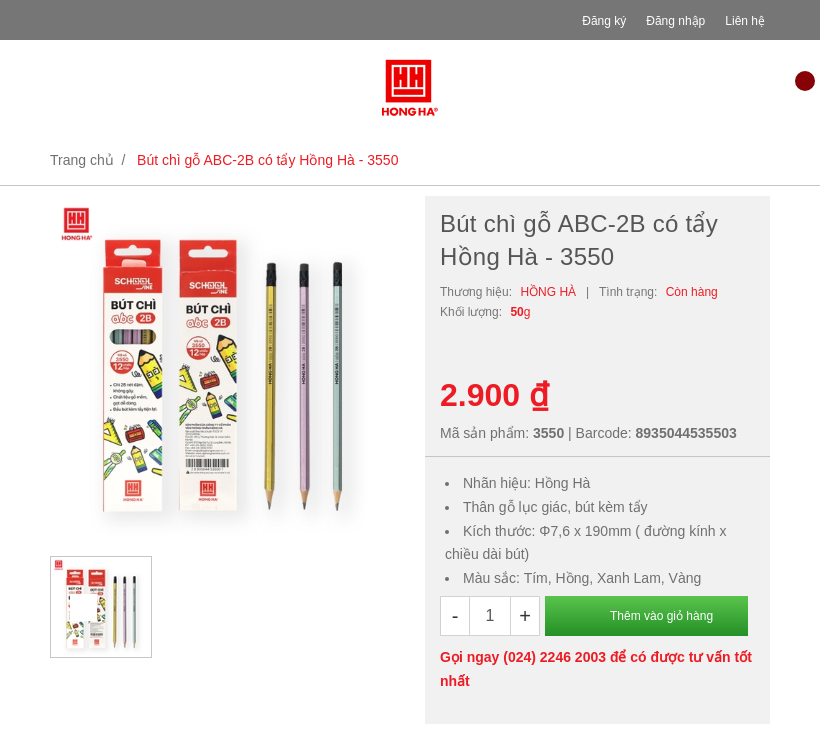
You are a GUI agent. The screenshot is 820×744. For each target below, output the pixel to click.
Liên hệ (745, 21)
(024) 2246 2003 (554, 657)
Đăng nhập (675, 21)
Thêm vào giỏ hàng (661, 616)
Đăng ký (604, 21)
